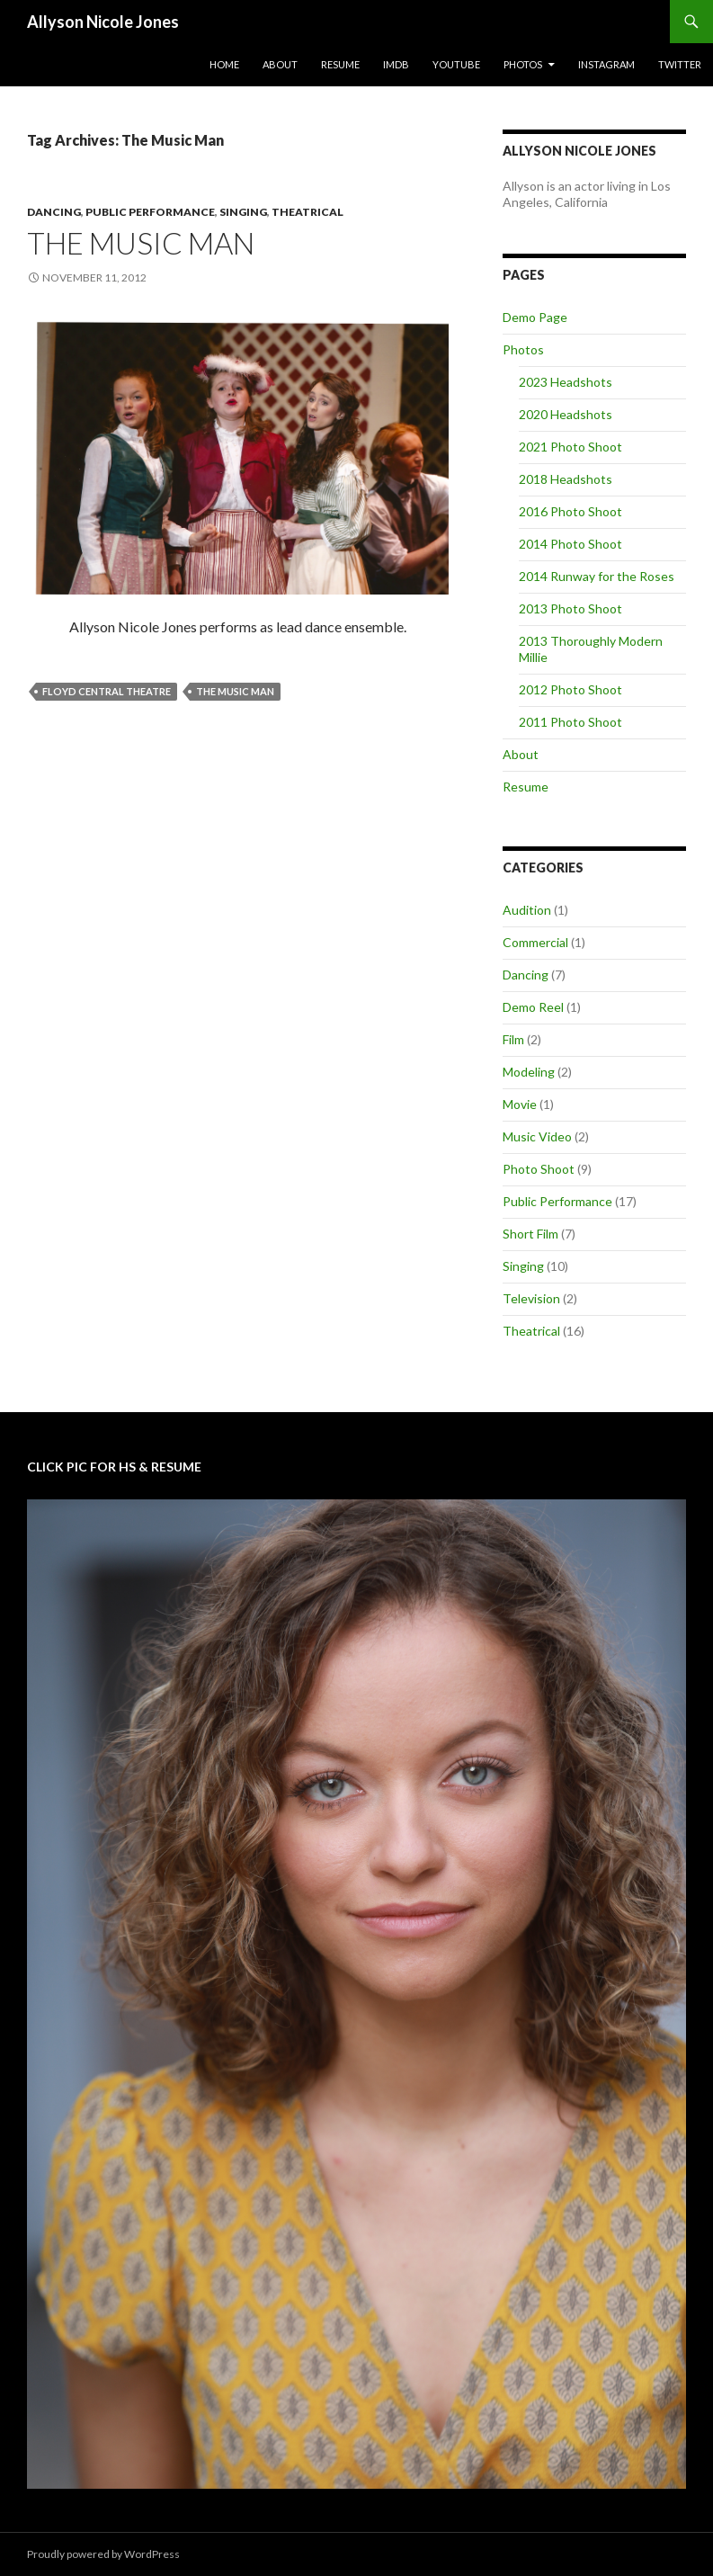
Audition (527, 909)
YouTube (456, 64)
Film (513, 1039)
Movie (520, 1104)
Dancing (54, 212)
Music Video (537, 1136)
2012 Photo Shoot (570, 689)
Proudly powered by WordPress (103, 2554)
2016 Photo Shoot (570, 511)
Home (224, 64)
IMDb (396, 64)
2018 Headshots (565, 479)
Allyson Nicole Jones (103, 21)
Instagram (606, 64)
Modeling (529, 1071)
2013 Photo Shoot (570, 608)
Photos (523, 64)
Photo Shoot (539, 1168)
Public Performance (150, 212)
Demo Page (535, 317)
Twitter (679, 64)
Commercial (535, 942)
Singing (243, 212)
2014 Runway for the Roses (596, 576)
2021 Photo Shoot (570, 446)
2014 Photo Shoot (570, 543)
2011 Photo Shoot (570, 721)
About (280, 64)
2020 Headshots (565, 414)
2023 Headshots (565, 381)
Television (531, 1298)
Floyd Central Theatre (106, 691)
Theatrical (307, 212)
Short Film (530, 1233)
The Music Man (140, 243)
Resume (340, 64)
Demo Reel (533, 1007)
